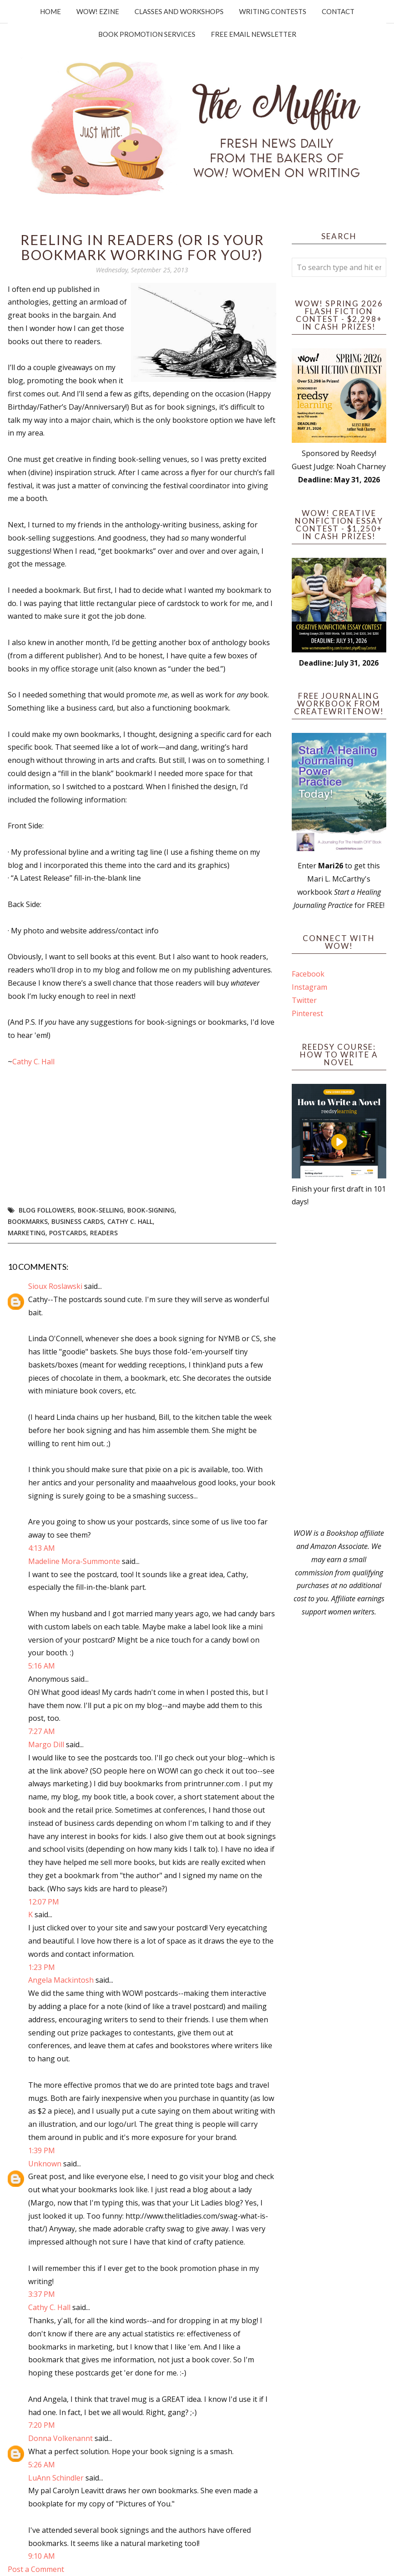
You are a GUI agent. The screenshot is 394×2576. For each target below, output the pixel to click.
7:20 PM (41, 2425)
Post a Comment (36, 2569)
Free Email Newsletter (253, 34)
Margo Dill (46, 1744)
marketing (26, 1232)
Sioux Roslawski (55, 1286)
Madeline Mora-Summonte (74, 1561)
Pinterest (307, 1013)
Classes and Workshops (179, 11)
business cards (77, 1221)
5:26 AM (41, 2465)
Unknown (44, 2164)
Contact (338, 11)
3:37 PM (41, 2294)
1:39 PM (41, 2150)
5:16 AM (41, 1666)
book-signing (151, 1210)
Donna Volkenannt (60, 2438)
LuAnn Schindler (56, 2478)
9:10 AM (41, 2556)
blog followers (46, 1210)
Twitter (304, 1000)
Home (50, 11)
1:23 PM (41, 1967)
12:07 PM (43, 1902)
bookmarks (28, 1221)
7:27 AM (41, 1731)
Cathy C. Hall (33, 1062)
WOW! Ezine (97, 11)
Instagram (309, 987)
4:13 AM (41, 1548)
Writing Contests (272, 11)
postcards (67, 1232)
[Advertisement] (339, 1367)
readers (104, 1232)
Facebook (308, 974)
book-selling (101, 1210)
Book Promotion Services (146, 34)
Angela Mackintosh (61, 1980)
